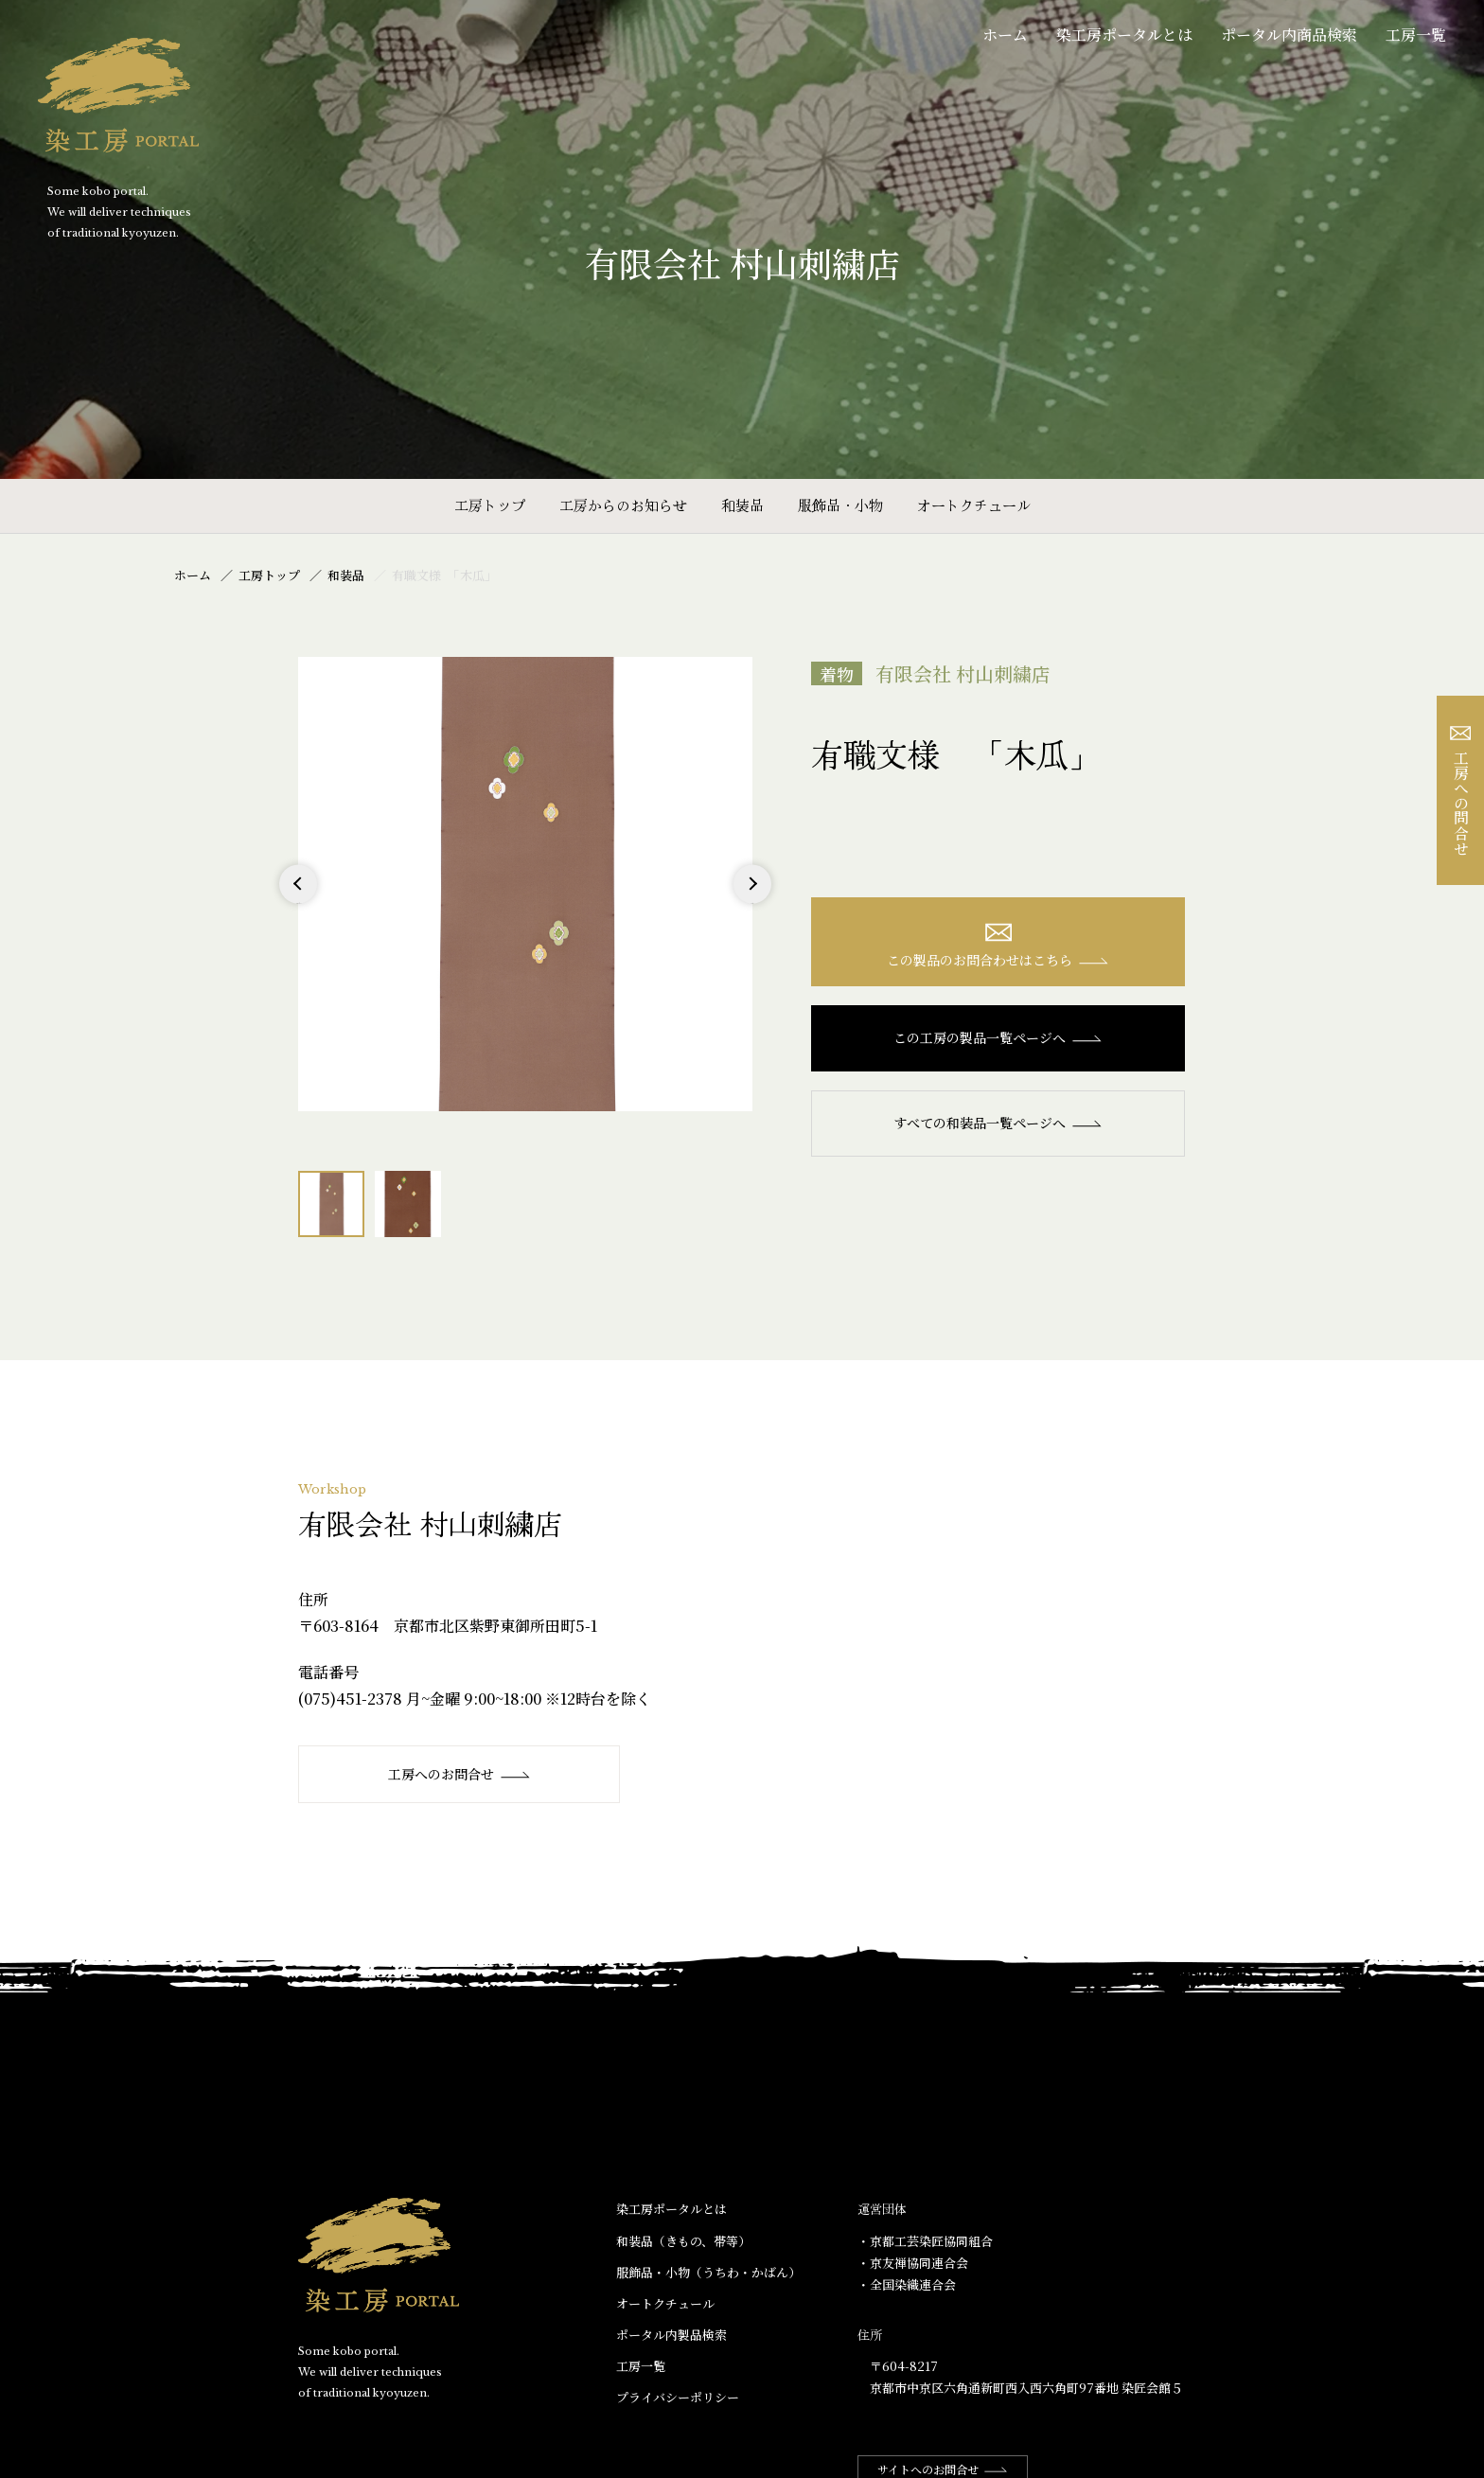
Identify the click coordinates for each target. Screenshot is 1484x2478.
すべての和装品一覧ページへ (998, 1122)
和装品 (742, 505)
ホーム (1005, 34)
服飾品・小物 (840, 505)
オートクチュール (974, 505)
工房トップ (489, 505)
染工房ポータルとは (1124, 34)
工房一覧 (1416, 34)
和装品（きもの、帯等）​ (683, 2241)
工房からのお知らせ (623, 505)
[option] (525, 884)
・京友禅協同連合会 (912, 2263)
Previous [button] (298, 902)
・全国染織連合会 (906, 2284)
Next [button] (752, 902)
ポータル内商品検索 (1289, 34)
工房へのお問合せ (459, 1773)
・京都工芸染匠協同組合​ (925, 2241)
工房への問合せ (1461, 791)
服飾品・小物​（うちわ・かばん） (708, 2272)
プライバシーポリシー (677, 2397)
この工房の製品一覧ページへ (998, 1037)
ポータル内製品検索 (671, 2335)
